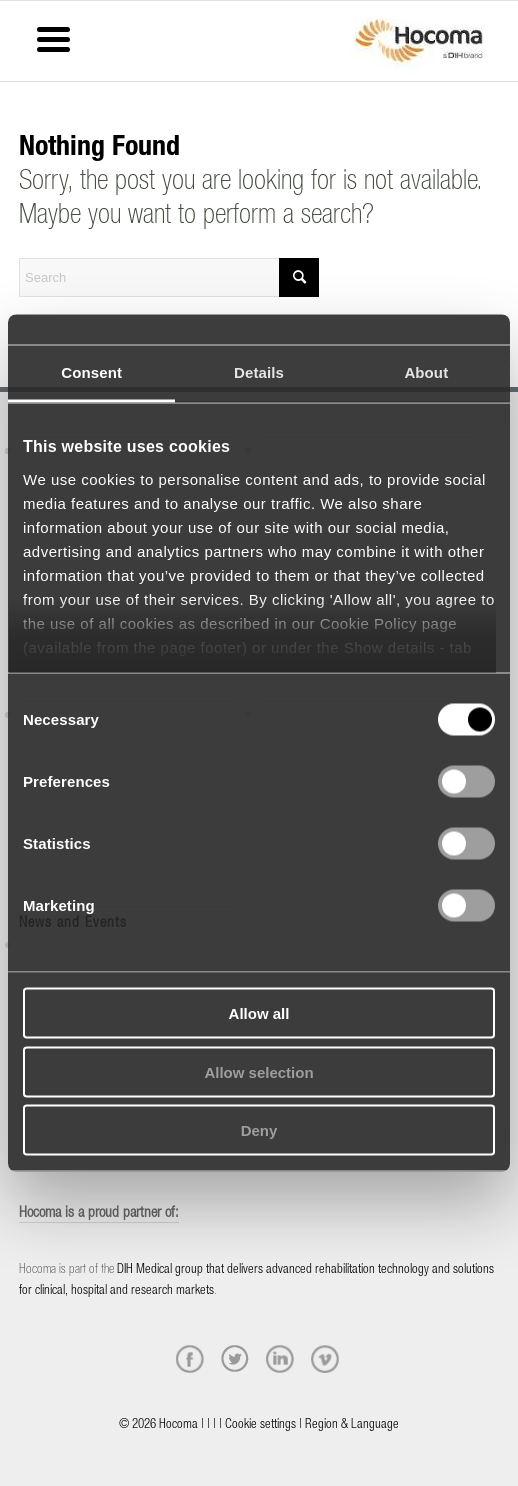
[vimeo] (325, 1359)
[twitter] (235, 1359)
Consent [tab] (91, 372)
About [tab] (426, 372)
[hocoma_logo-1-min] (419, 41)
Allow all (259, 1013)
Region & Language (352, 1425)
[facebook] (190, 1359)
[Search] (169, 277)
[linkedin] (280, 1359)
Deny (259, 1130)
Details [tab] (259, 372)
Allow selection (258, 1071)
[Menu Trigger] (53, 37)
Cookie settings (260, 1425)
